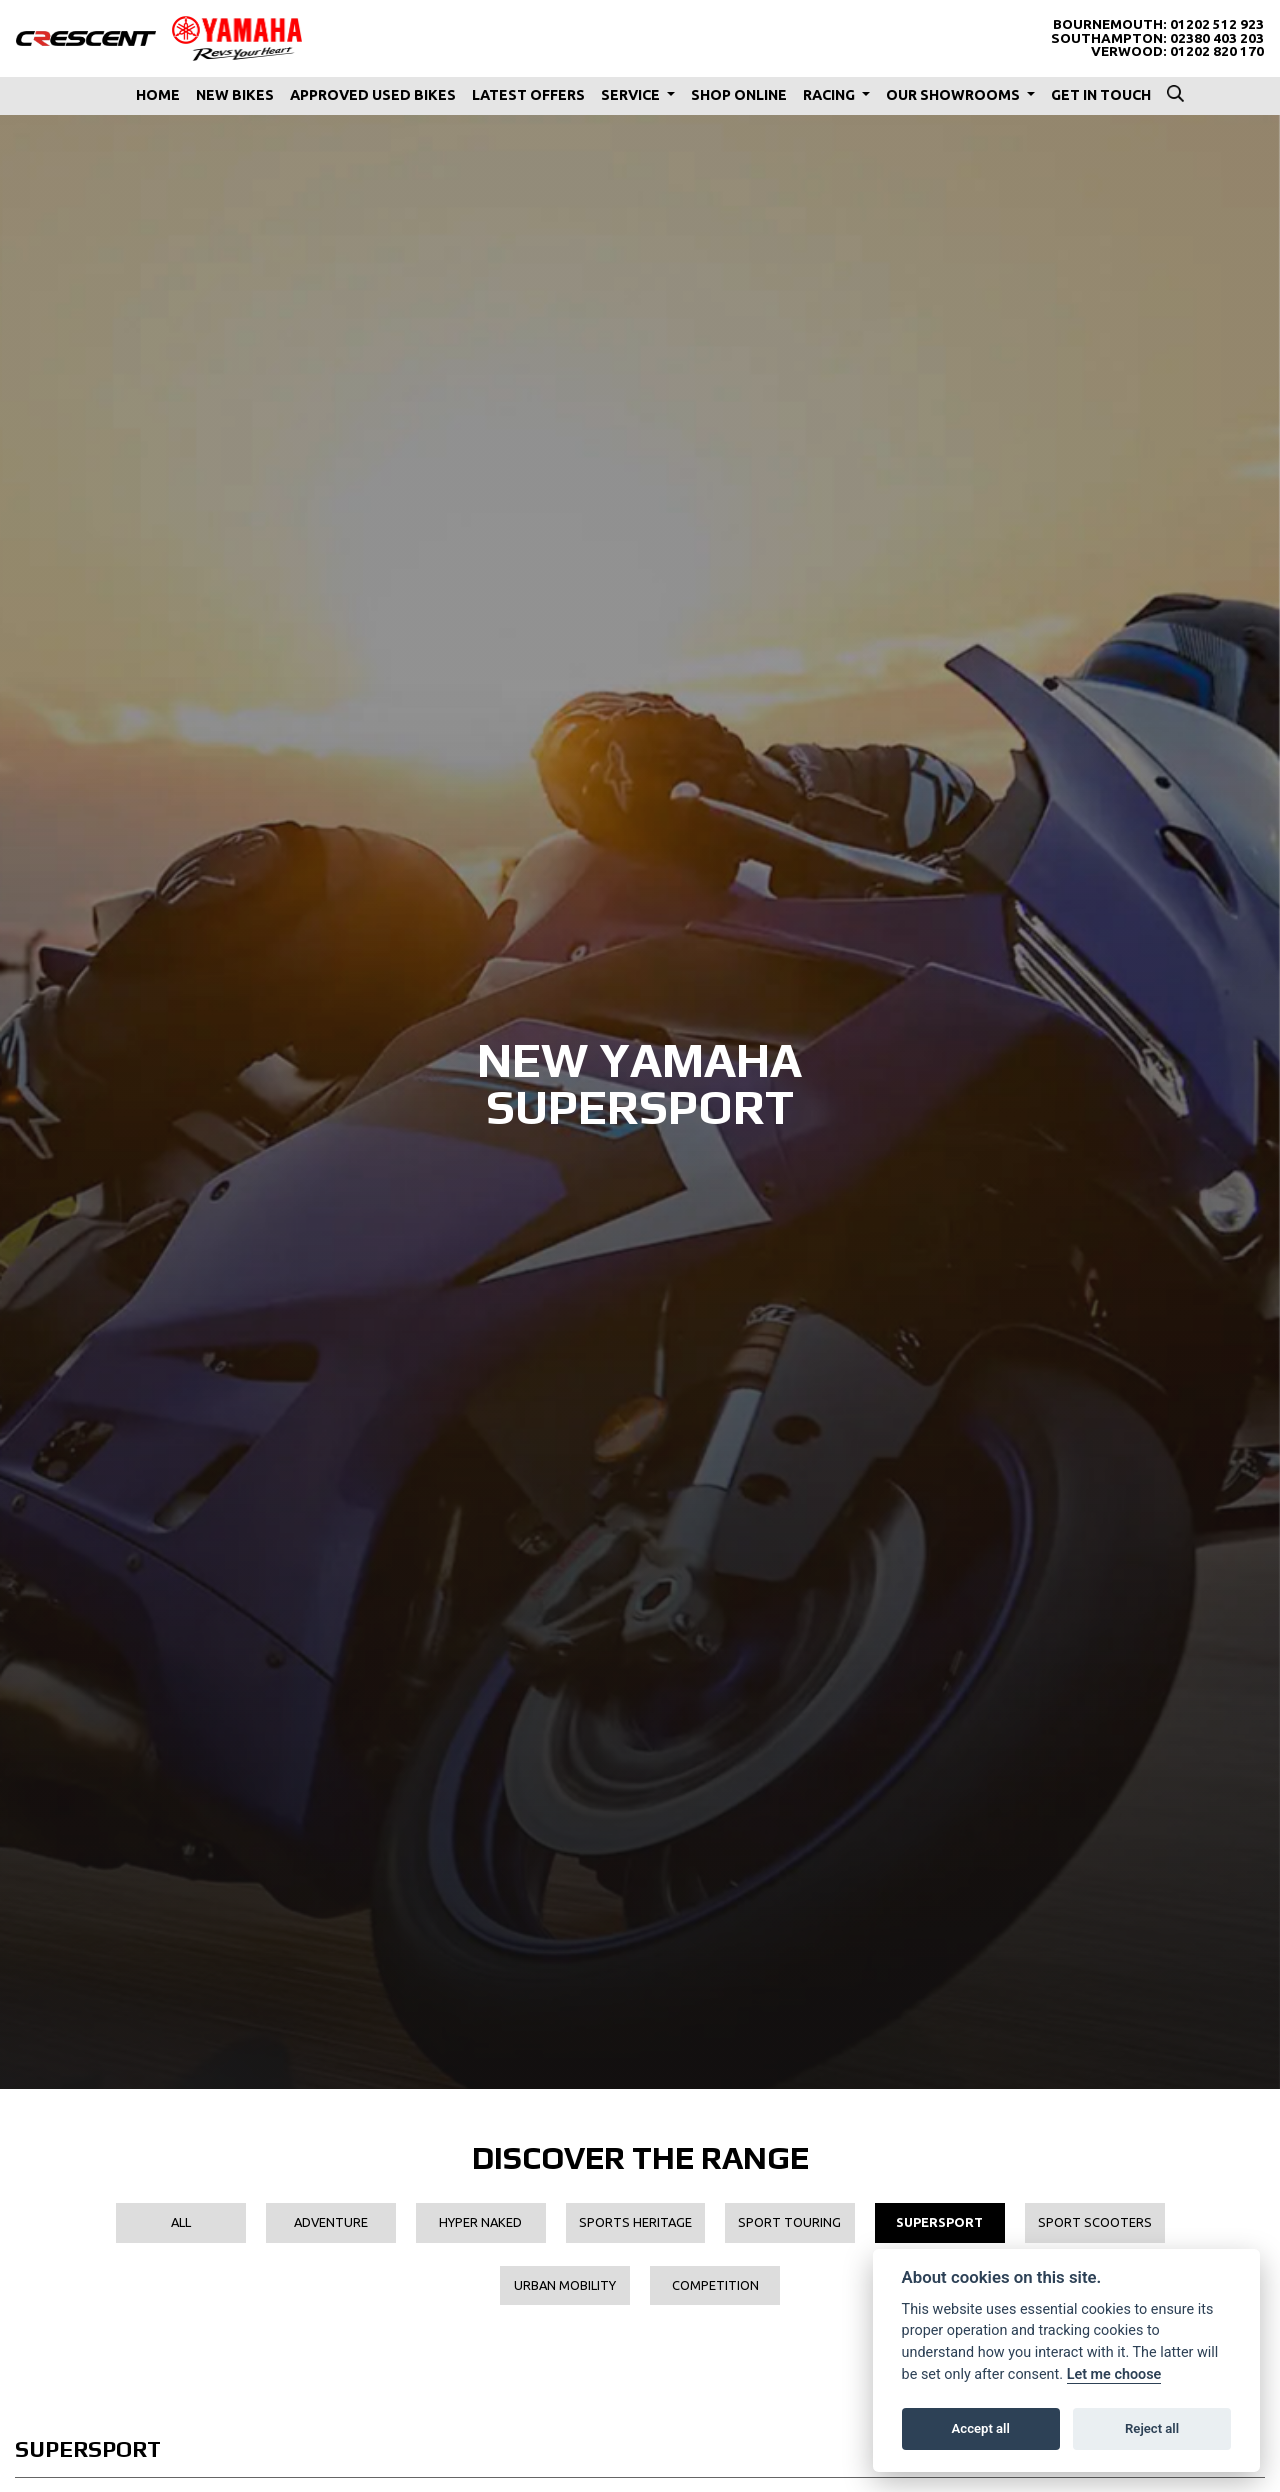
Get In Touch (1101, 95)
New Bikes (235, 95)
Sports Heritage (635, 2222)
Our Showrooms (954, 95)
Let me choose (1114, 2374)
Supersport (939, 2222)
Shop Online (739, 95)
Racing (830, 95)
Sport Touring (789, 2222)
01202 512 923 (1217, 24)
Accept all (981, 2428)
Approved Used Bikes (373, 95)
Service (632, 95)
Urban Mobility (565, 2285)
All (181, 2222)
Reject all (1152, 2428)
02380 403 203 (1217, 38)
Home (158, 95)
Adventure (331, 2222)
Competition (715, 2285)
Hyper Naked (480, 2222)
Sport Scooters (1095, 2222)
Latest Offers (528, 95)
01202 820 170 (1217, 51)
